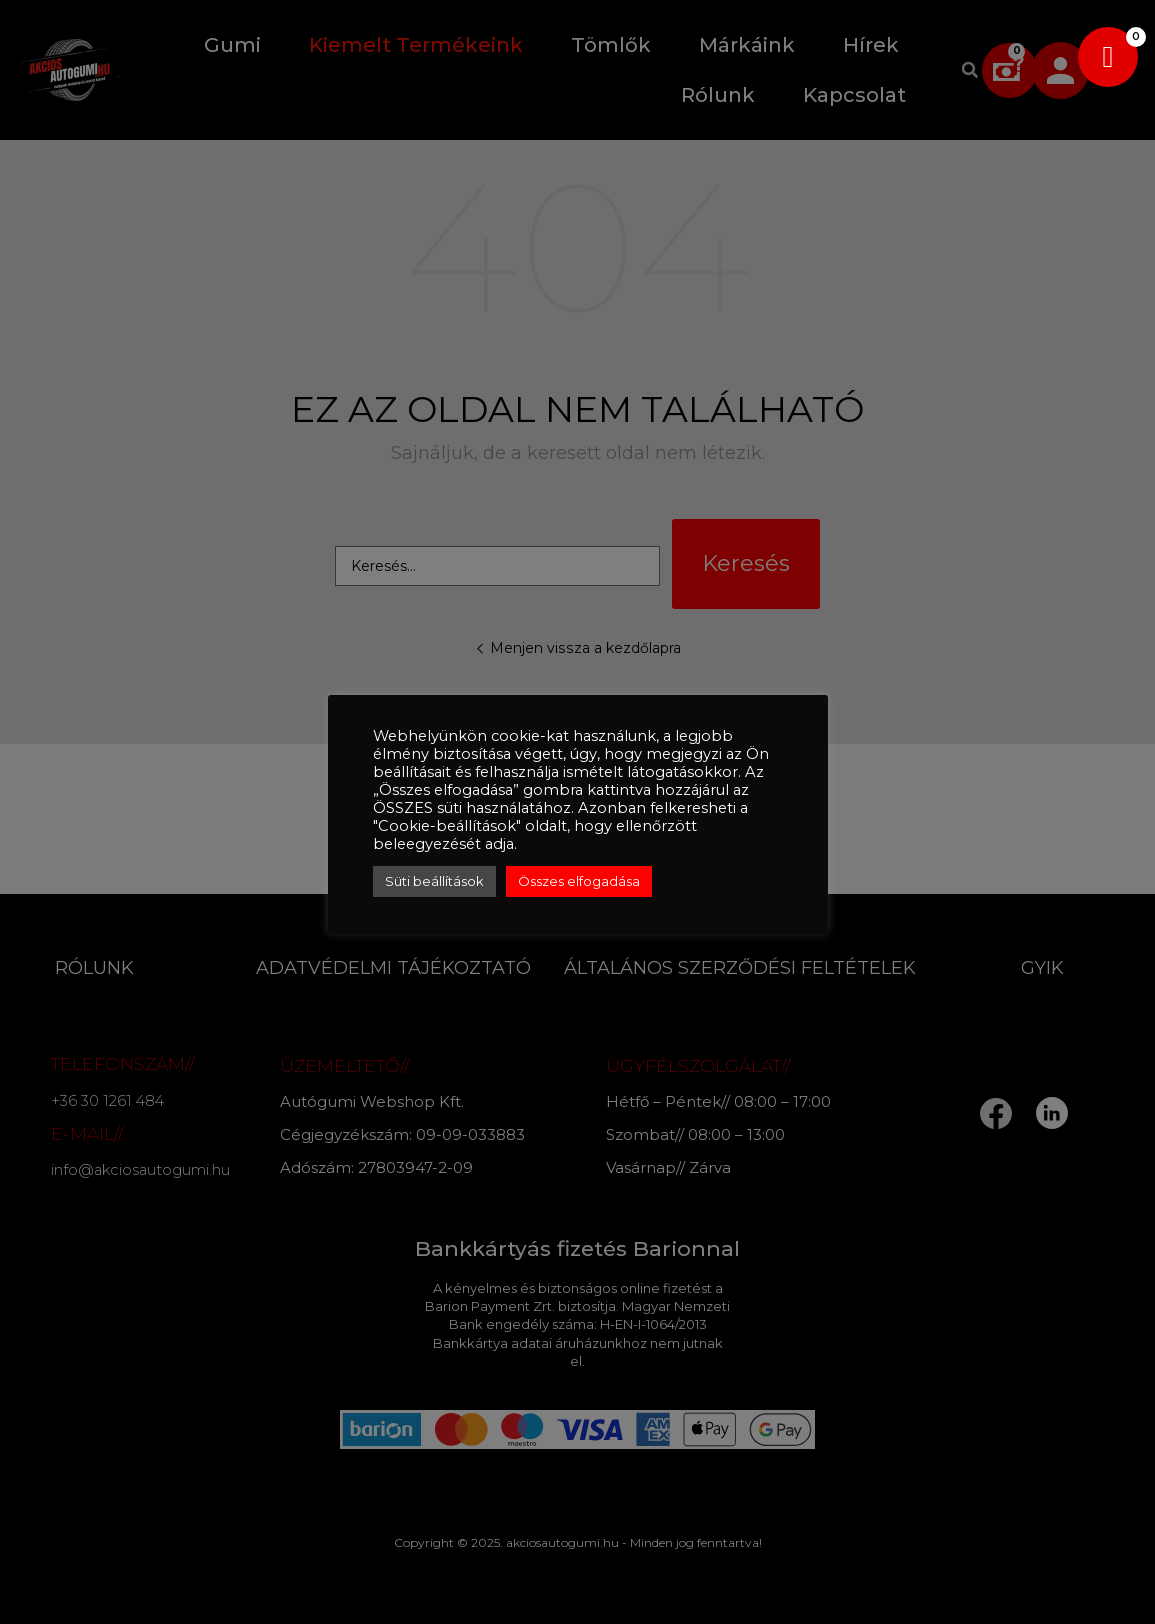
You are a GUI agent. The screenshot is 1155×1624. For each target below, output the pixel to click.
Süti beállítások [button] (434, 881)
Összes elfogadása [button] (579, 881)
